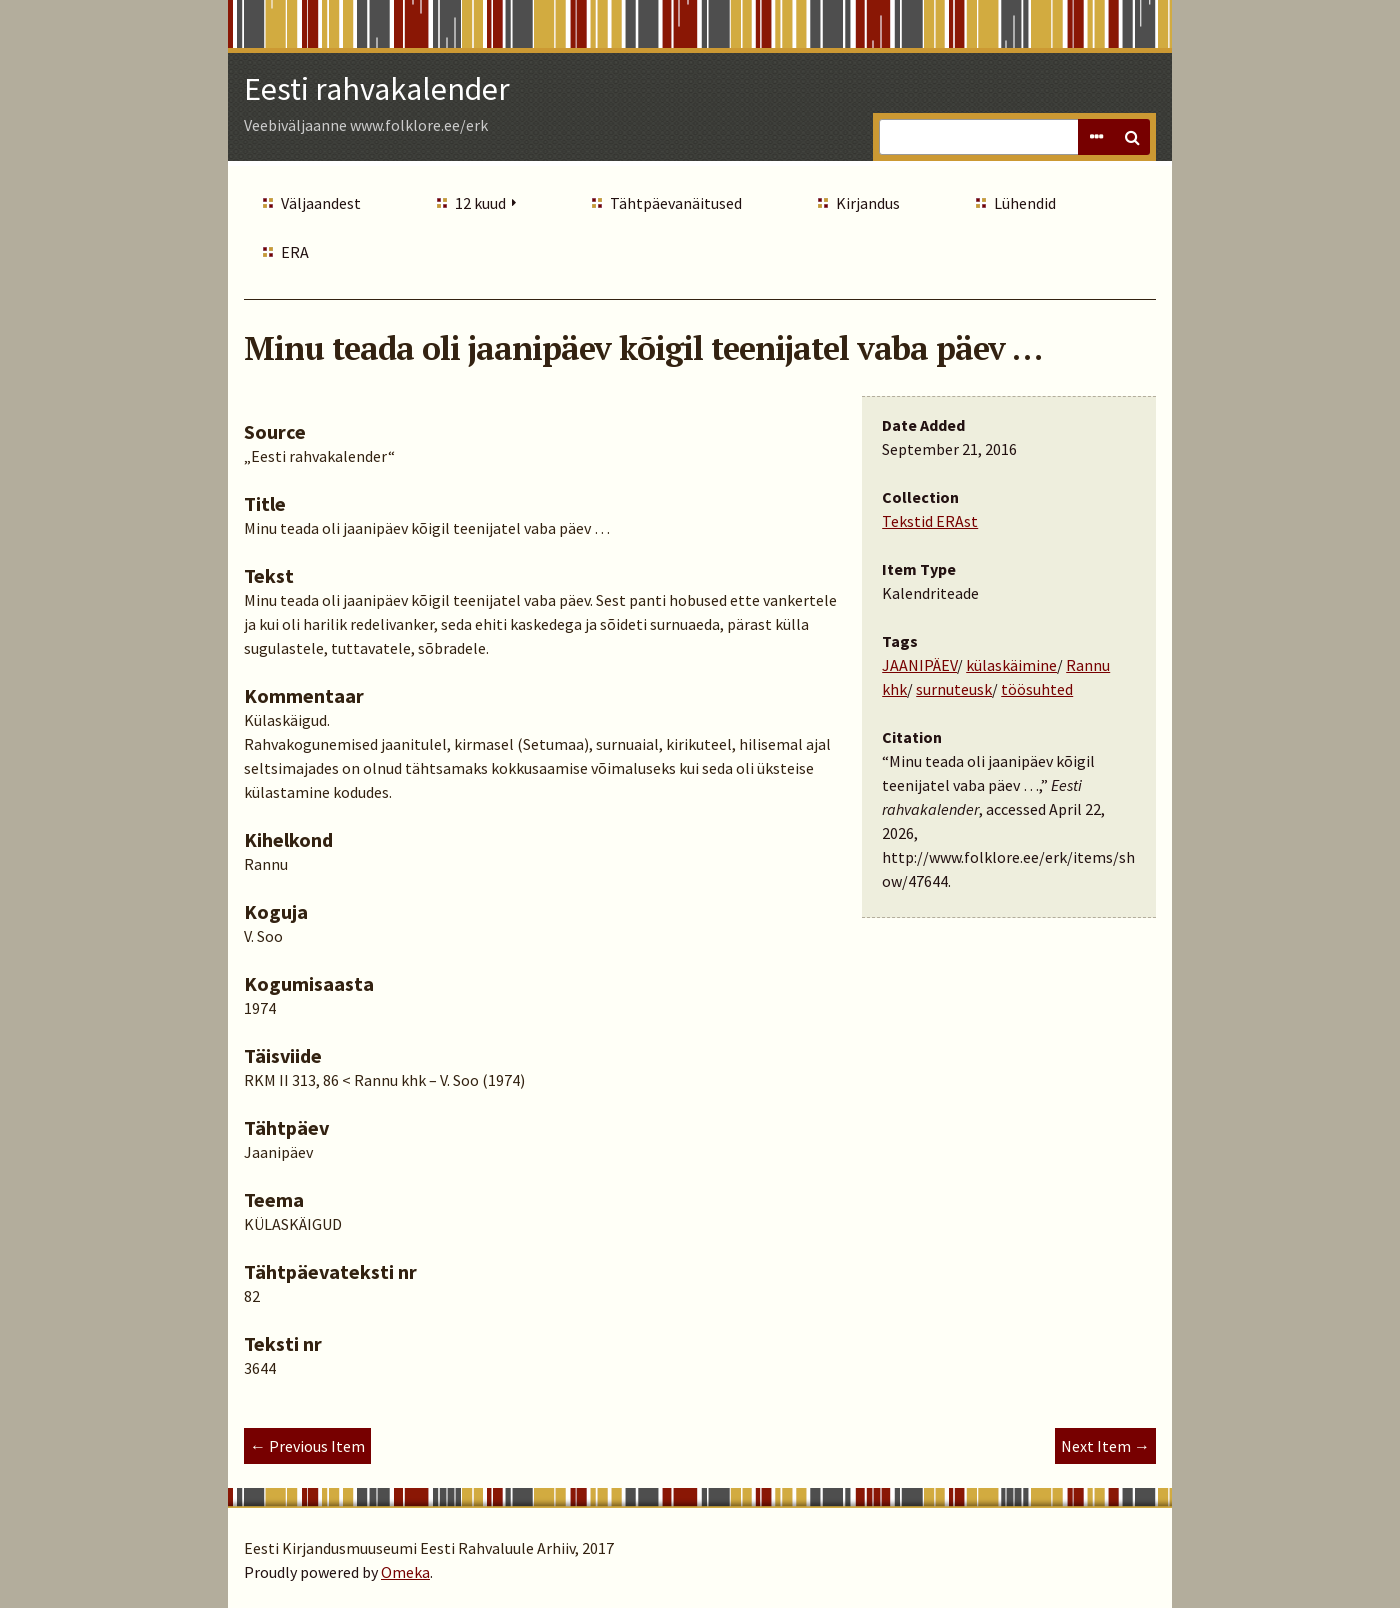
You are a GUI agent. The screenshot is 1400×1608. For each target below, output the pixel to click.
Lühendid (1025, 203)
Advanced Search (1096, 137)
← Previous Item (307, 1446)
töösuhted (1037, 689)
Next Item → (1105, 1446)
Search (1132, 137)
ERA (295, 252)
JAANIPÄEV (919, 665)
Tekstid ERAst (930, 521)
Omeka (405, 1572)
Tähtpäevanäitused (676, 203)
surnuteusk (954, 689)
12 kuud (480, 203)
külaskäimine (1011, 665)
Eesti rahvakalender (377, 89)
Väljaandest (321, 203)
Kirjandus (868, 203)
